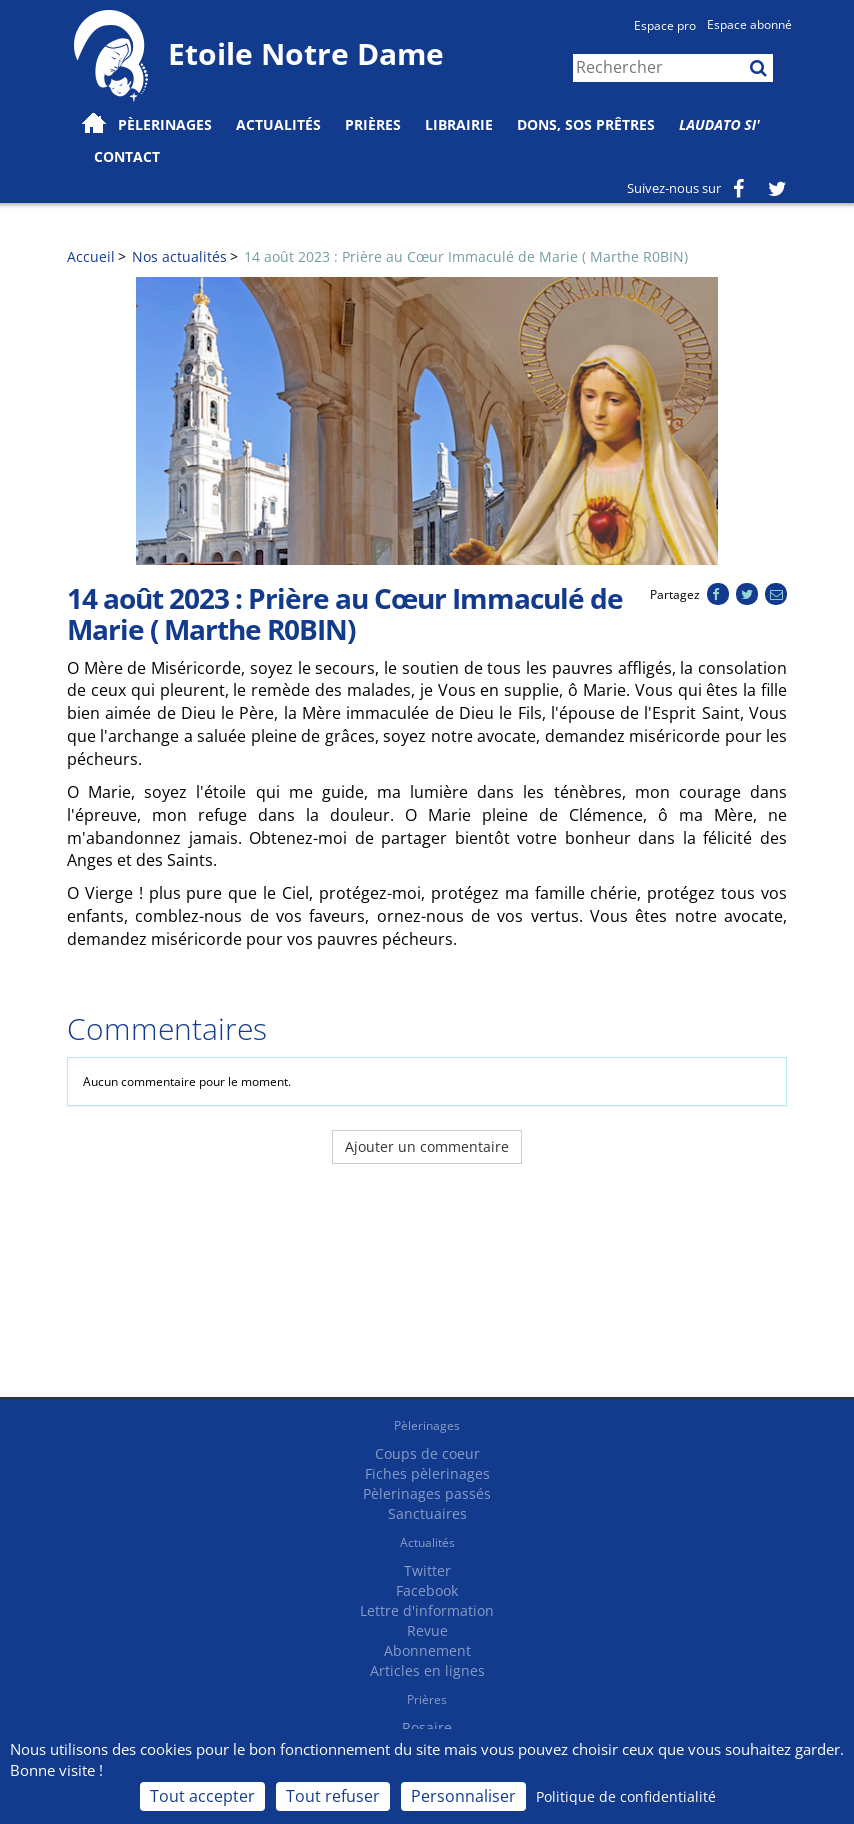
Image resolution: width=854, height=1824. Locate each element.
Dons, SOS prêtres (586, 124)
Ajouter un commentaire (427, 1146)
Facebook (427, 1590)
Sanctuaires (427, 1513)
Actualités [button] (278, 124)
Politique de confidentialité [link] (626, 1796)
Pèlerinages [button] (165, 124)
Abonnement (427, 1650)
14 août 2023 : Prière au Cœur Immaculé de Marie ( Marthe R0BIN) (466, 256)
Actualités (427, 1542)
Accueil (91, 256)
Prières (373, 124)
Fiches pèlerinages (427, 1473)
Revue (427, 1630)
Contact (127, 156)
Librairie (459, 124)
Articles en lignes (427, 1670)
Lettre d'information (427, 1610)
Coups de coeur (427, 1453)
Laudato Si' (719, 124)
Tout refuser (333, 1796)
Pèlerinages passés (427, 1493)
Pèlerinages (427, 1425)
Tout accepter (202, 1796)
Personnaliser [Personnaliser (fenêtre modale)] (463, 1796)
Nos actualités (179, 256)
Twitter (427, 1570)
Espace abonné (749, 24)
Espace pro (665, 25)
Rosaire (427, 1727)
